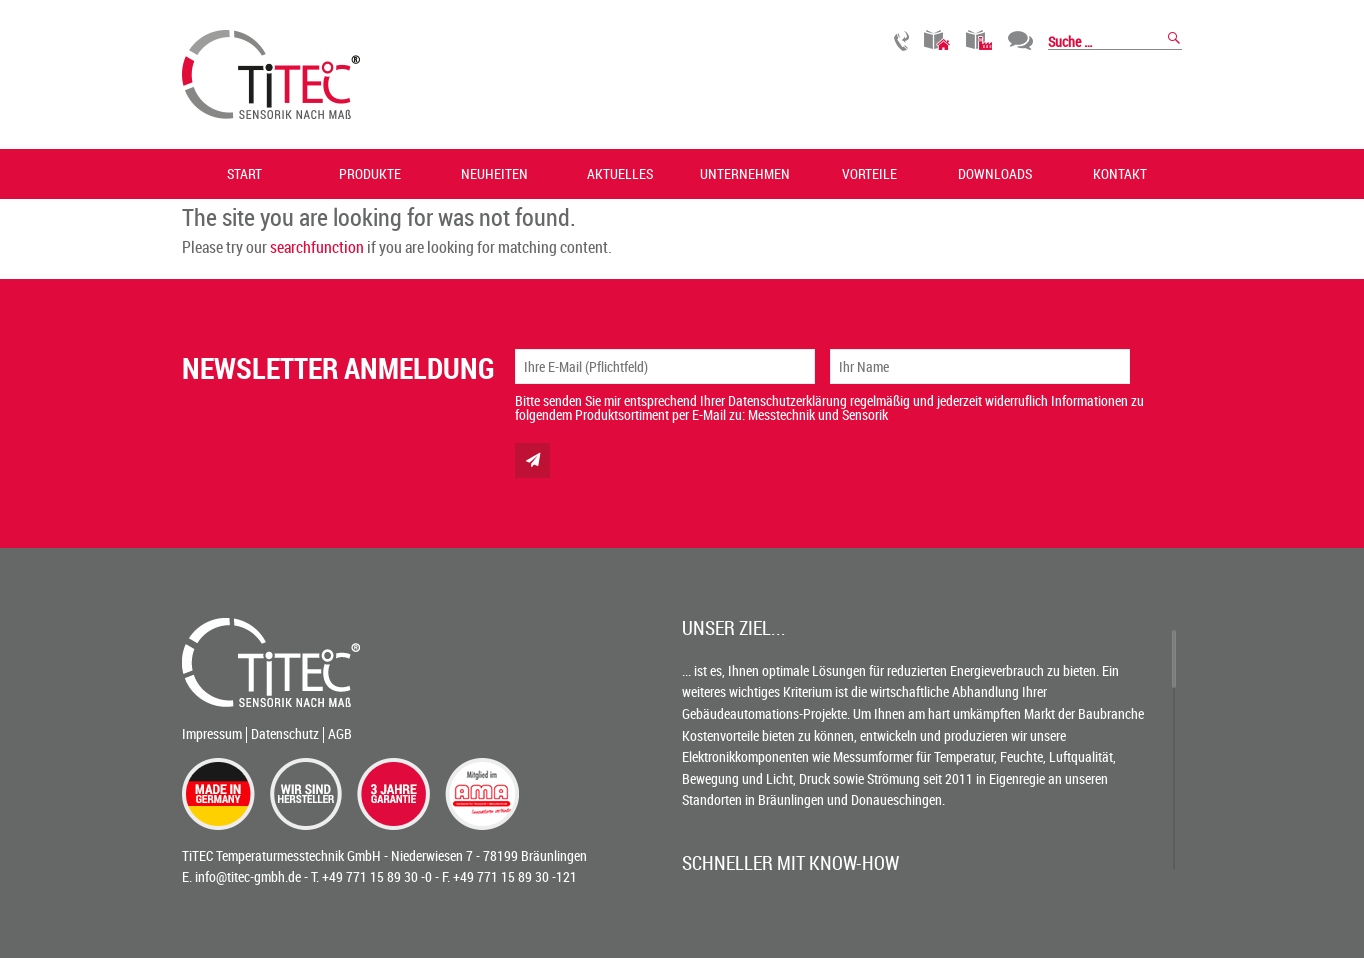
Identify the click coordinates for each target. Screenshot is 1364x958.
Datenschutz (285, 733)
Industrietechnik (979, 40)
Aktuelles (620, 173)
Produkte (370, 173)
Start (244, 173)
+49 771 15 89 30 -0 (377, 876)
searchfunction (317, 247)
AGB (340, 733)
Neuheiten (494, 173)
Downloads (995, 173)
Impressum (212, 733)
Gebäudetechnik (937, 40)
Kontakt (1120, 173)
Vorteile (869, 173)
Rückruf (901, 40)
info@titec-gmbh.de (248, 876)
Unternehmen (745, 173)
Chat (1020, 40)
